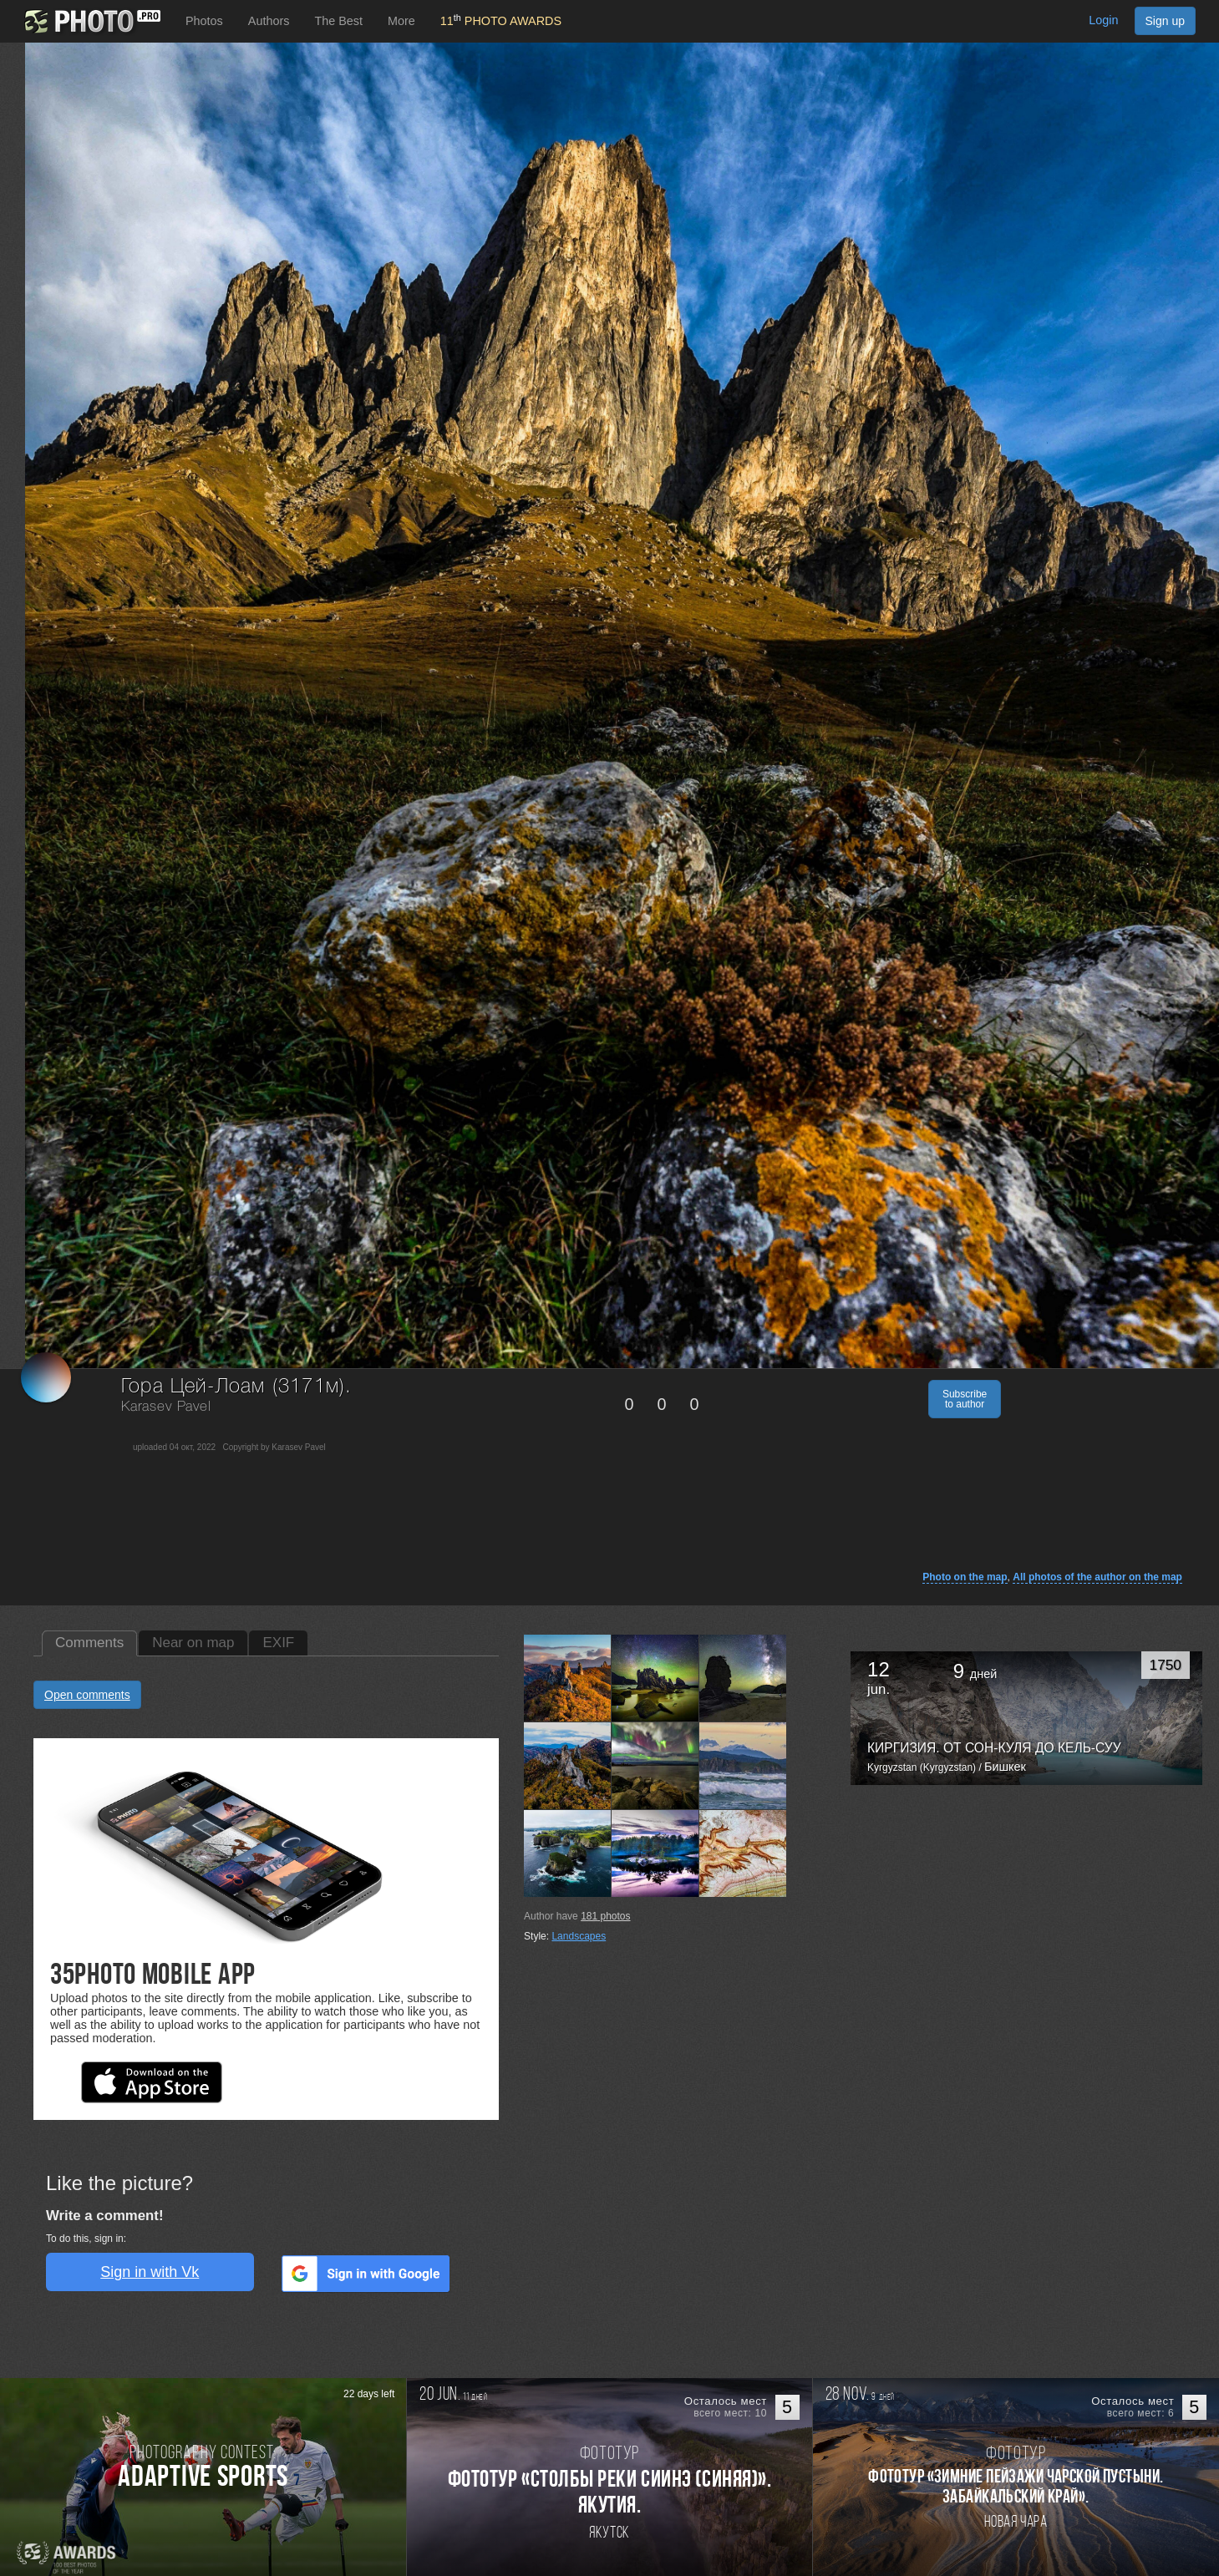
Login (1103, 20)
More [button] (401, 21)
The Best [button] (338, 21)
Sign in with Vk (149, 2272)
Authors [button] (269, 21)
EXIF (278, 1643)
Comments (89, 1643)
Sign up (1165, 21)
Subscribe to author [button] (964, 1399)
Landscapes (578, 1936)
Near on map (193, 1643)
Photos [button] (204, 21)
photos (605, 1916)
